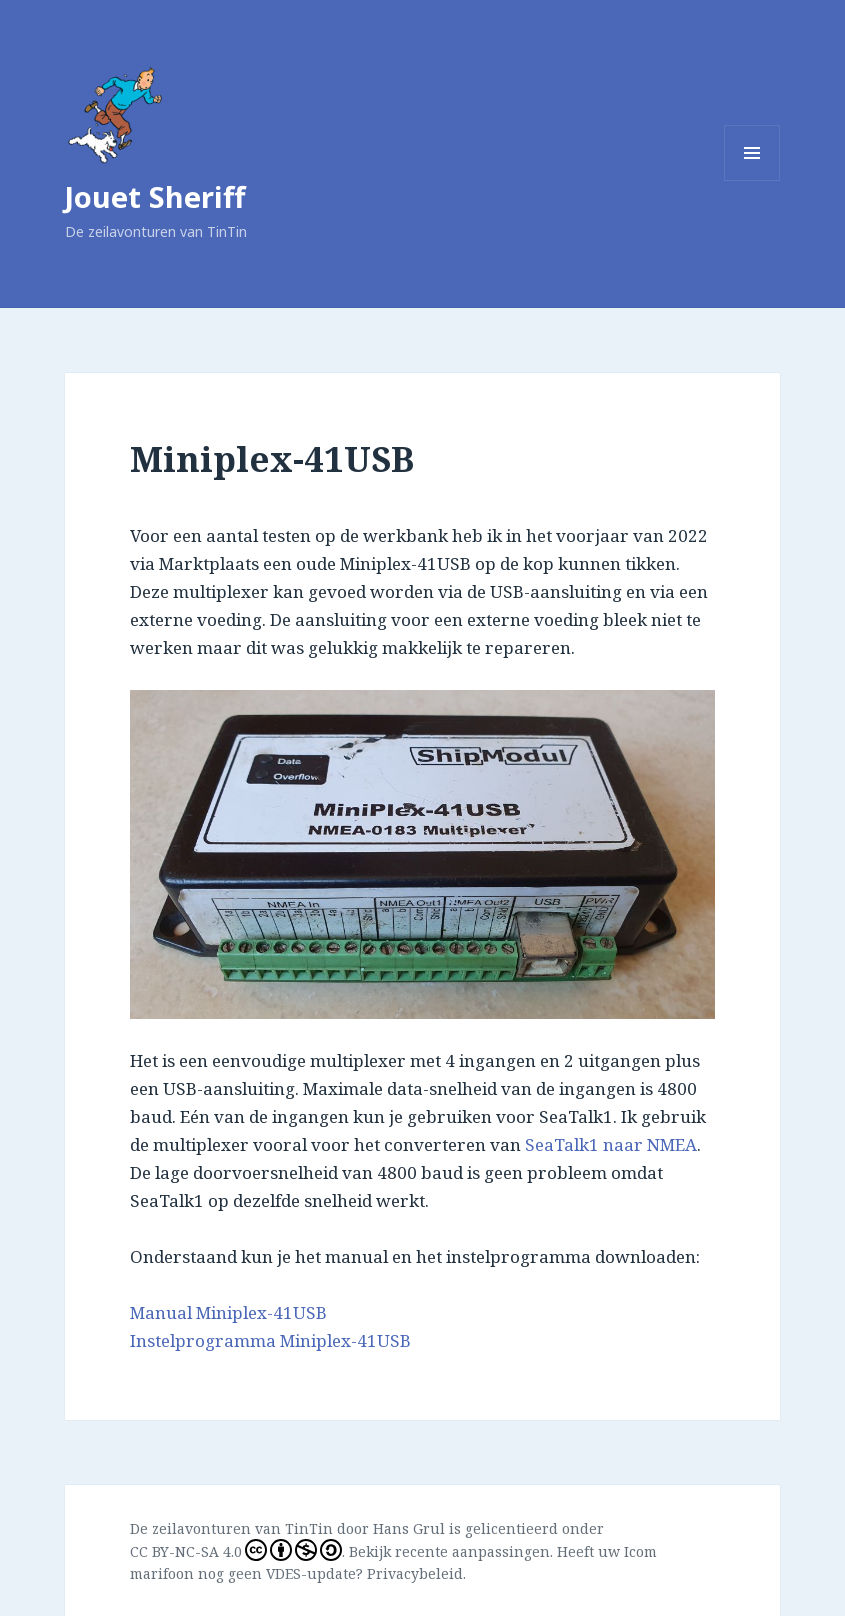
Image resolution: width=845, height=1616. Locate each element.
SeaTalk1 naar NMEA (611, 1144)
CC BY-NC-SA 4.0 (236, 1550)
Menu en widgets (752, 180)
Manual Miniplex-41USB (228, 1312)
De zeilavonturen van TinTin (231, 1528)
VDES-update (311, 1573)
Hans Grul (409, 1528)
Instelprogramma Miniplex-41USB (270, 1340)
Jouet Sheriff (155, 196)
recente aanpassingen (472, 1551)
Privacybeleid (415, 1573)
